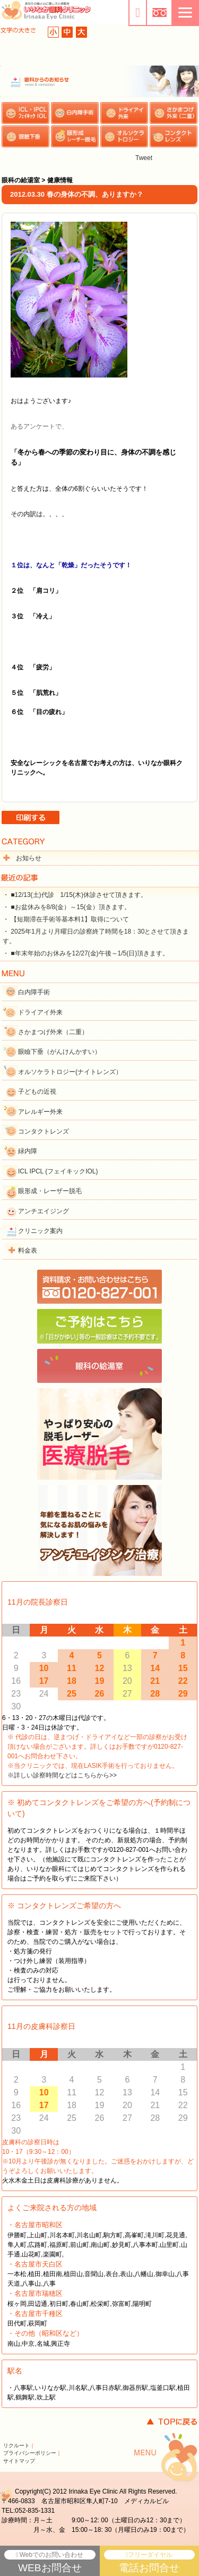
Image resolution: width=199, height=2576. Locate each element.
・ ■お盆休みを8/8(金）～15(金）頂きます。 (67, 907)
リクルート (16, 2445)
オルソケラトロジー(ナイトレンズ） (70, 1072)
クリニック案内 (40, 1231)
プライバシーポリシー (29, 2453)
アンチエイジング (43, 1211)
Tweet (143, 158)
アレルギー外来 (40, 1111)
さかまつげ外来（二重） (53, 1032)
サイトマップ (19, 2461)
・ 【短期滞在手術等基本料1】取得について (66, 919)
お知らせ (28, 858)
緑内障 (27, 1151)
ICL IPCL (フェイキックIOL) (58, 1171)
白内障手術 (34, 992)
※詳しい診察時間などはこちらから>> (62, 1775)
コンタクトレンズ (43, 1131)
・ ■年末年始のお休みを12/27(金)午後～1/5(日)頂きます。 (86, 953)
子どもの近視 (37, 1091)
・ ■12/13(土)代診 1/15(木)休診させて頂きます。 (75, 895)
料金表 (27, 1250)
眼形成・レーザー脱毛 (50, 1191)
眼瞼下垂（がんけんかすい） (59, 1051)
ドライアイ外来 (40, 1012)
